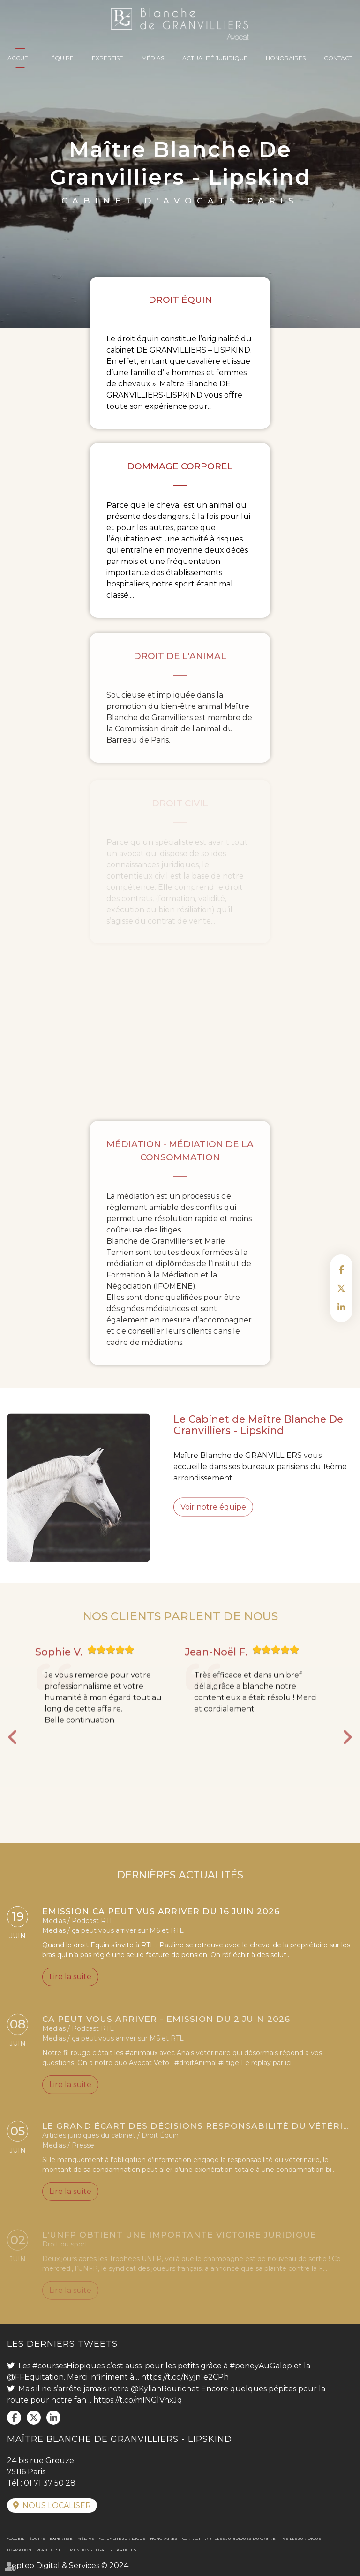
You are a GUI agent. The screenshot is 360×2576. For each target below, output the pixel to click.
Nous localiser (56, 2505)
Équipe (62, 57)
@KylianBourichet (165, 2388)
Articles (126, 2549)
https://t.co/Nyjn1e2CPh (185, 2377)
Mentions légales (91, 2549)
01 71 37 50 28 (49, 2482)
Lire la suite (70, 1979)
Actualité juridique (215, 57)
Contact (338, 57)
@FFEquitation (35, 2377)
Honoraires (286, 57)
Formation (19, 2549)
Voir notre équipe (213, 1522)
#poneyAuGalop (261, 2365)
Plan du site (50, 2549)
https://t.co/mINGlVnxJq (137, 2400)
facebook (341, 1269)
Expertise (107, 57)
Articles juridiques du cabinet (241, 2538)
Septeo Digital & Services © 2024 (67, 2565)
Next (347, 1752)
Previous (13, 1752)
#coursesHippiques (68, 2365)
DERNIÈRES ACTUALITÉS (180, 1890)
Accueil (20, 57)
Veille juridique (302, 2538)
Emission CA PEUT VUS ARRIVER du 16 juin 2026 (161, 1914)
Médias (153, 57)
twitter (341, 1288)
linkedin (341, 1306)
